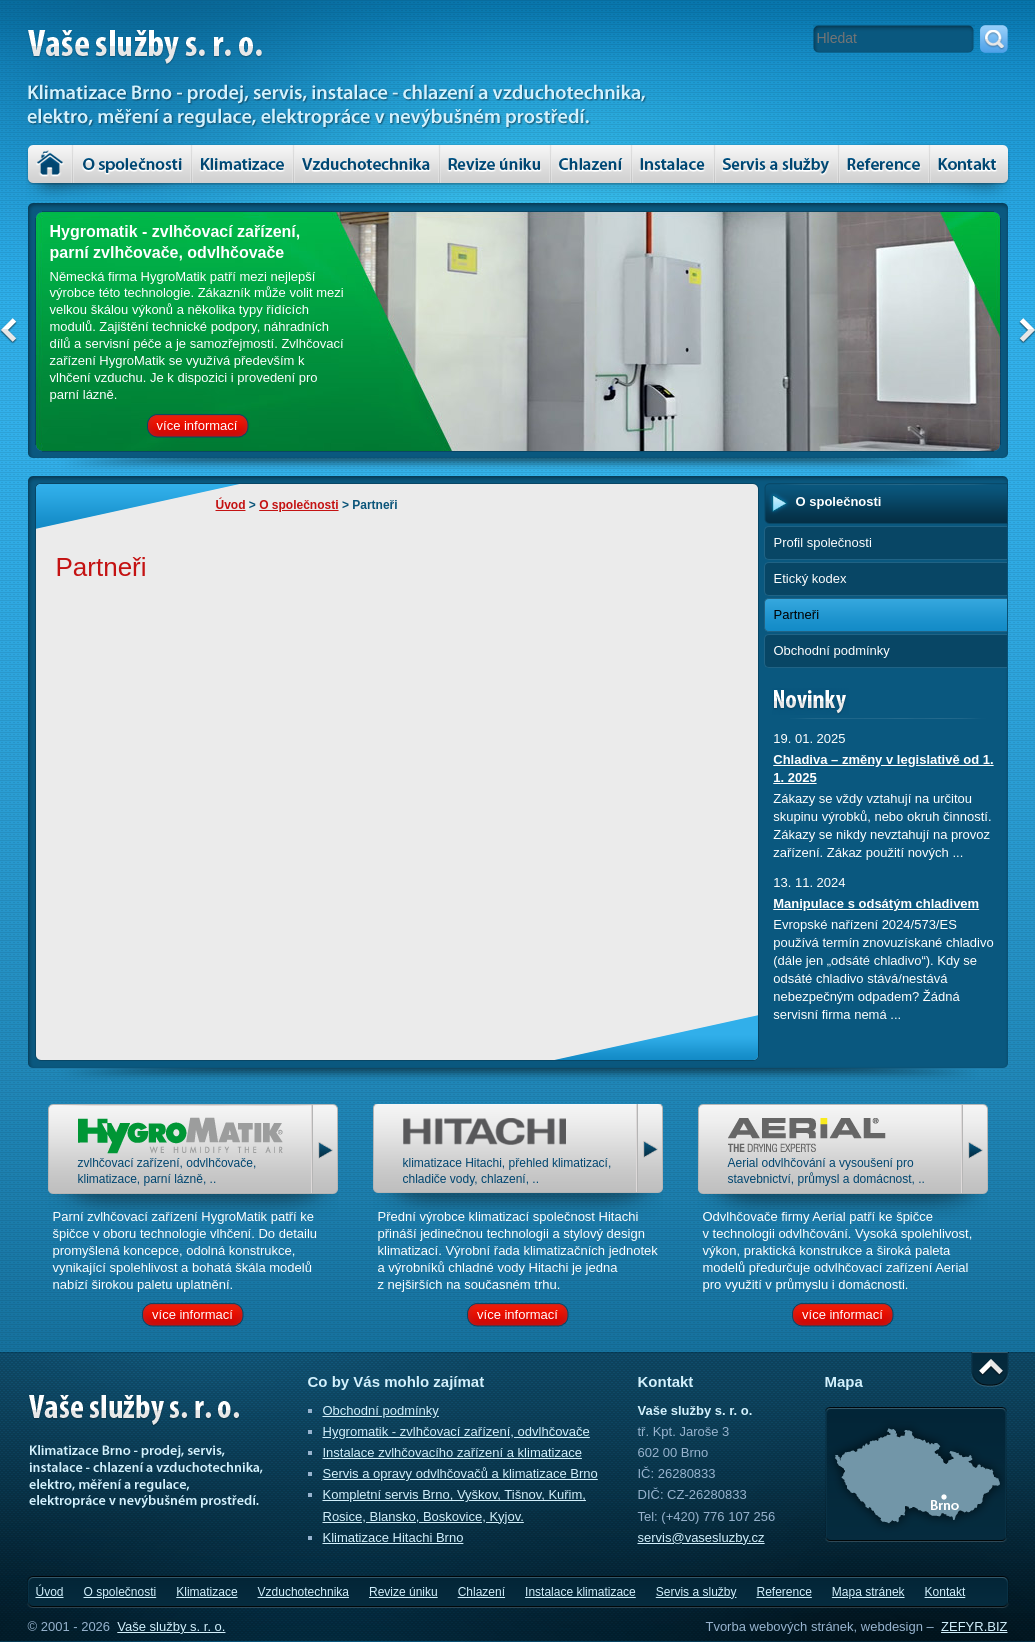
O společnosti (132, 164)
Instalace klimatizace (673, 164)
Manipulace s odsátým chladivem (876, 903)
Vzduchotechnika (366, 164)
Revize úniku (495, 164)
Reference (783, 1592)
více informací (197, 425)
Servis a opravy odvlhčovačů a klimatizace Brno (460, 1473)
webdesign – (897, 1626)
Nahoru (990, 1369)
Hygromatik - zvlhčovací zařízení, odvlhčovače (456, 1431)
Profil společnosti (823, 542)
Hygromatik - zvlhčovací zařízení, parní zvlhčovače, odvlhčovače (175, 242)
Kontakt (969, 164)
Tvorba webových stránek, (781, 1626)
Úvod (50, 164)
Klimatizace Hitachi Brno (393, 1537)
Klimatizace (242, 164)
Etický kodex (810, 578)
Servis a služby (776, 164)
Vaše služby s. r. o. (171, 1626)
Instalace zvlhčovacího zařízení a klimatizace (452, 1452)
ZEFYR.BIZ (974, 1626)
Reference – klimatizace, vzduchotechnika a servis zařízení (884, 164)
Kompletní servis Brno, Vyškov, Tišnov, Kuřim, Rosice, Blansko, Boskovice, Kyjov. (454, 1505)
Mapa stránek (868, 1592)
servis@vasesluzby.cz (701, 1537)
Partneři (797, 614)
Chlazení (591, 164)
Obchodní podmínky (832, 650)
